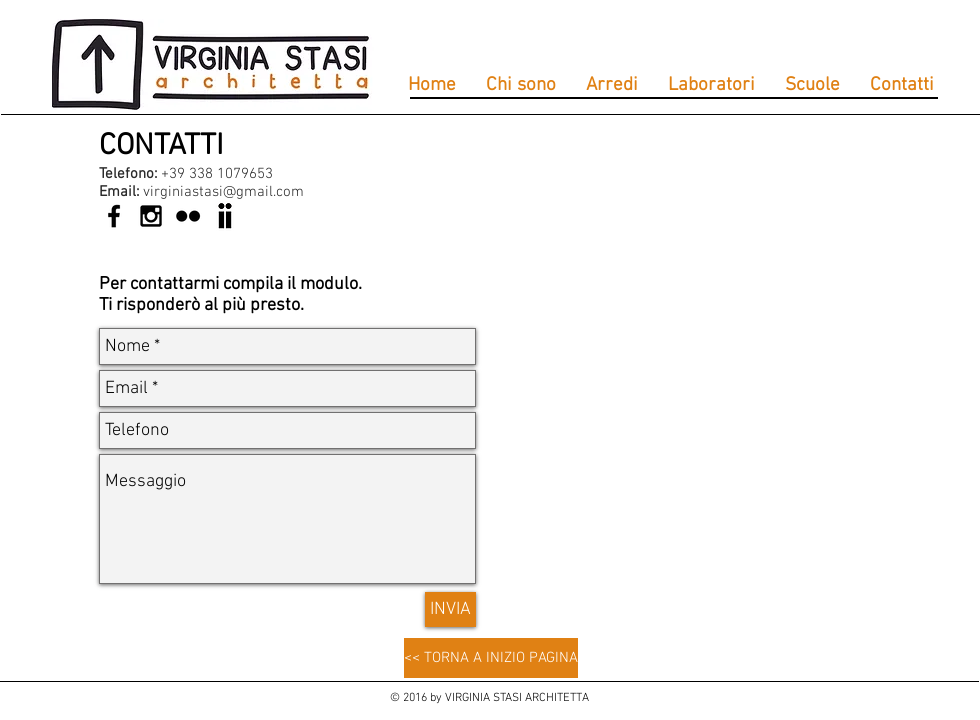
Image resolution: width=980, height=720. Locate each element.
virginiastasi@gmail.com (223, 192)
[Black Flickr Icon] (188, 216)
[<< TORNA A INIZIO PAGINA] (491, 658)
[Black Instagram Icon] (151, 216)
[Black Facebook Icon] (114, 216)
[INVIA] (450, 609)
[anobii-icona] (225, 216)
